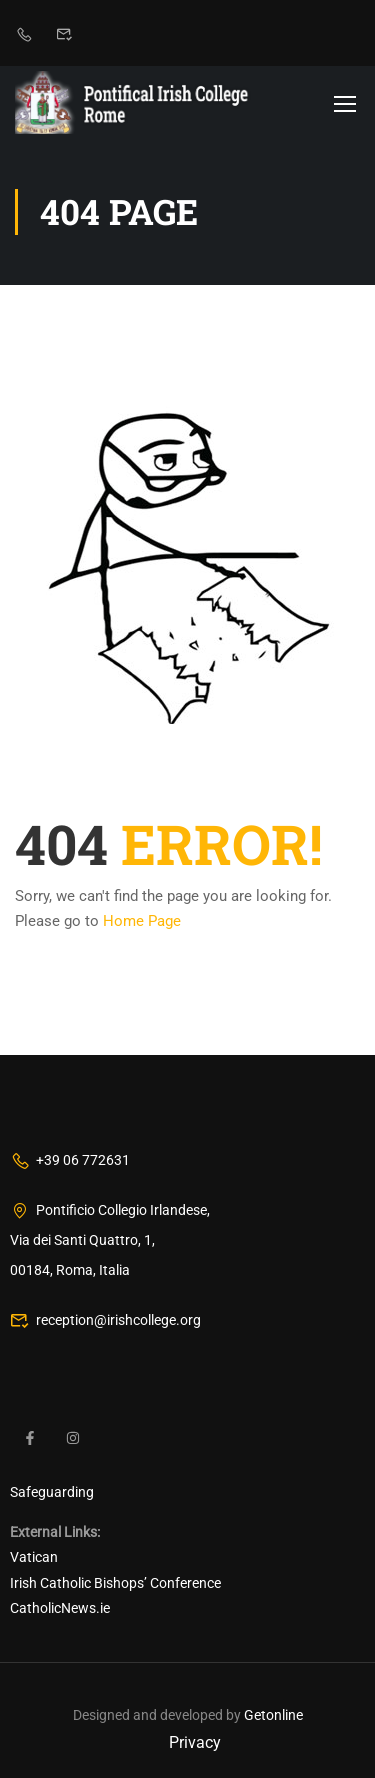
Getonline (273, 1715)
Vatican (34, 1557)
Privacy (195, 1742)
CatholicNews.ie (60, 1608)
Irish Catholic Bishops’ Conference (115, 1583)
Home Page (142, 921)
